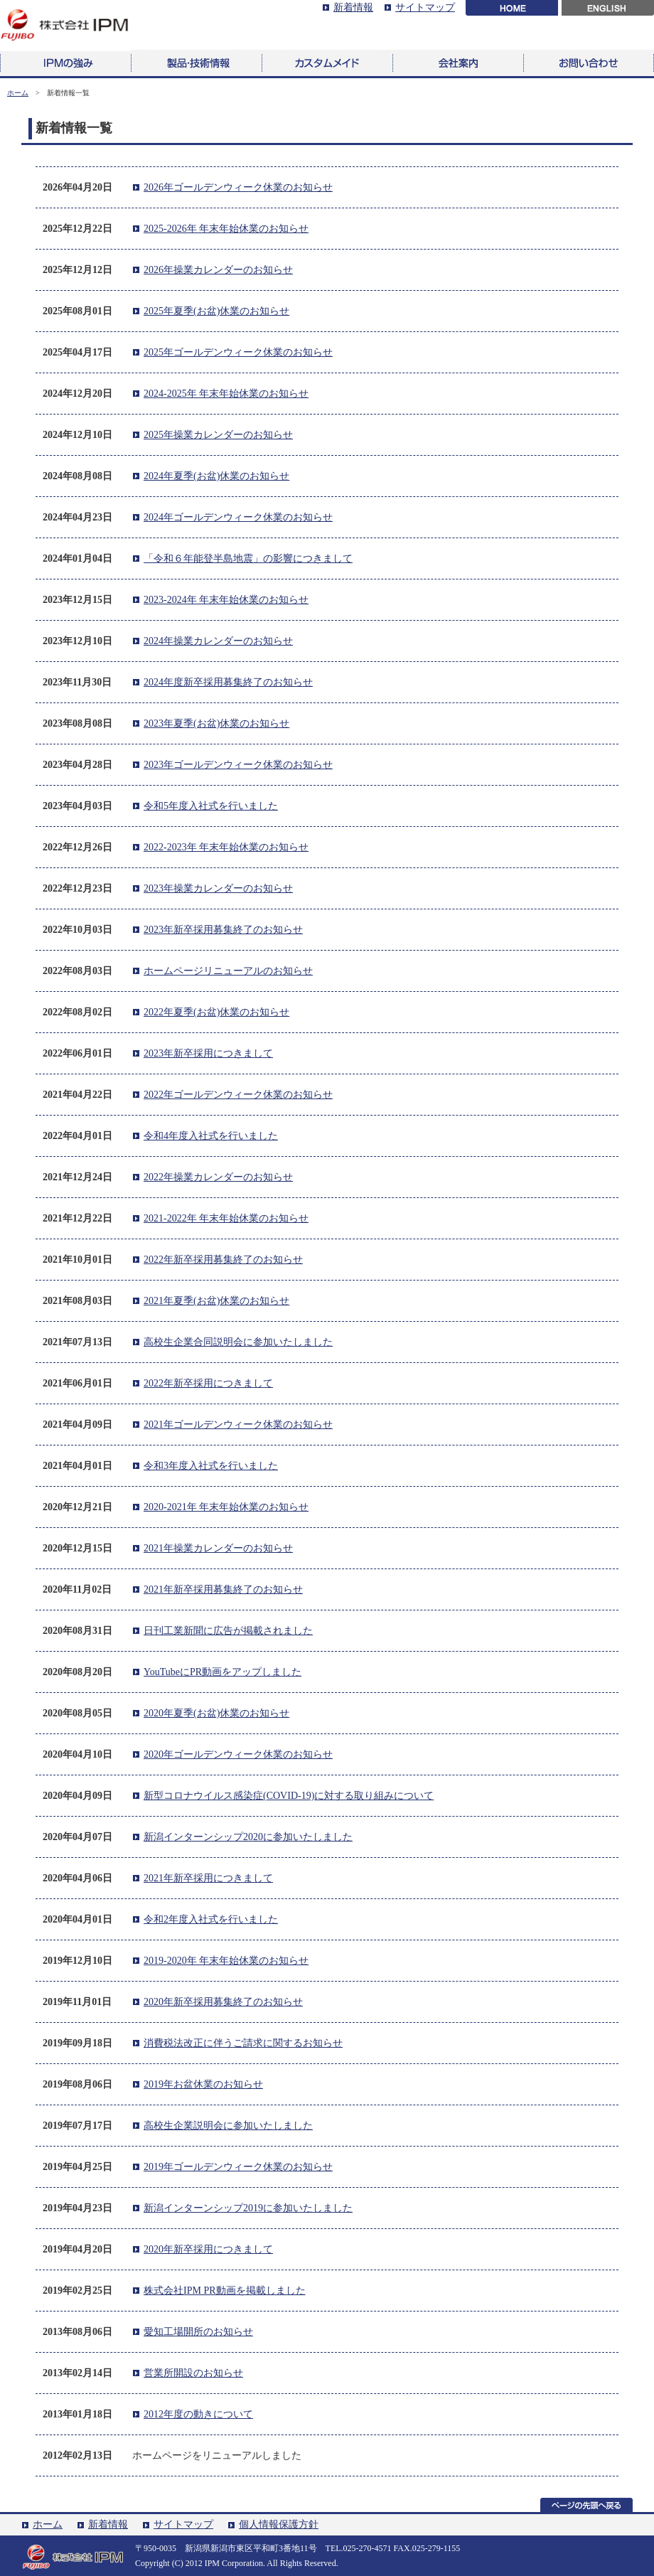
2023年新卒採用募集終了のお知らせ (223, 929)
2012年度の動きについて (198, 2414)
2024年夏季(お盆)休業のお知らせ (216, 476)
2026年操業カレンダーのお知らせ (218, 269)
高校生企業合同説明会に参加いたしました (238, 1342)
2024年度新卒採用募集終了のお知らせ (228, 682)
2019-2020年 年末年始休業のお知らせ (226, 1960)
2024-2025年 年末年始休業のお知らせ (226, 393)
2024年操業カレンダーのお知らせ (218, 641)
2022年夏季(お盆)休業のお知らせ (216, 1012)
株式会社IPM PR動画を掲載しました (225, 2290)
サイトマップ (425, 7)
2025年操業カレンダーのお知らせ (218, 434)
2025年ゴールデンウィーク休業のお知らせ (238, 352)
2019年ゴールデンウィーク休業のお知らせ (238, 2166)
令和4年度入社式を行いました (211, 1136)
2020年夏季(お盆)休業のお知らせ (216, 1713)
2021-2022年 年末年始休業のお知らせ (226, 1218)
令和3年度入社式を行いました (211, 1465)
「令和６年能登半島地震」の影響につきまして (248, 558)
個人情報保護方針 (278, 2524)
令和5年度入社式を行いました (211, 806)
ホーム (17, 93)
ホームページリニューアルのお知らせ (228, 971)
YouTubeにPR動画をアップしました (222, 1672)
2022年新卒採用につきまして (208, 1383)
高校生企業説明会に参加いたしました (228, 2125)
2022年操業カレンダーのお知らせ (218, 1177)
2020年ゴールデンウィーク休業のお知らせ (238, 1754)
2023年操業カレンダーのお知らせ (218, 888)
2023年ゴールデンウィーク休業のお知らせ (238, 764)
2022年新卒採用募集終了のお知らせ (223, 1259)
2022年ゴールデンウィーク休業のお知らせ (238, 1094)
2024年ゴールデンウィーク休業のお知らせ (238, 517)
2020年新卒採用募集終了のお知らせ (223, 2002)
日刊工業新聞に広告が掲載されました (228, 1630)
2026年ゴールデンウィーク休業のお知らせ (238, 187)
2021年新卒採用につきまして (208, 1878)
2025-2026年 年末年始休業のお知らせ (226, 228)
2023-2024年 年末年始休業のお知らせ (226, 599)
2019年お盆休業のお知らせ (203, 2084)
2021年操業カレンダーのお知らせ (218, 1548)
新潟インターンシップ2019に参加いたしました (248, 2208)
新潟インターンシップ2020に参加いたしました (248, 1837)
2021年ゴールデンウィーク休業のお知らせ (238, 1424)
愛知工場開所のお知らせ (198, 2331)
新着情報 (353, 7)
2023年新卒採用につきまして (208, 1053)
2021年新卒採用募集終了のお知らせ (223, 1589)
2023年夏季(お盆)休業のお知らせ (216, 723)
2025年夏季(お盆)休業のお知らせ (216, 311)
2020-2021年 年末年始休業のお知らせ (226, 1507)
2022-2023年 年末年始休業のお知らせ (226, 847)
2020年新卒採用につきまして (208, 2249)
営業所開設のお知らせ (193, 2373)
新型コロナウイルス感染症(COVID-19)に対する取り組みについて (289, 1795)
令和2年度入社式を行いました (211, 1919)
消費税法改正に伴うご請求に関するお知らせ (243, 2043)
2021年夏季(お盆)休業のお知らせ (216, 1300)
